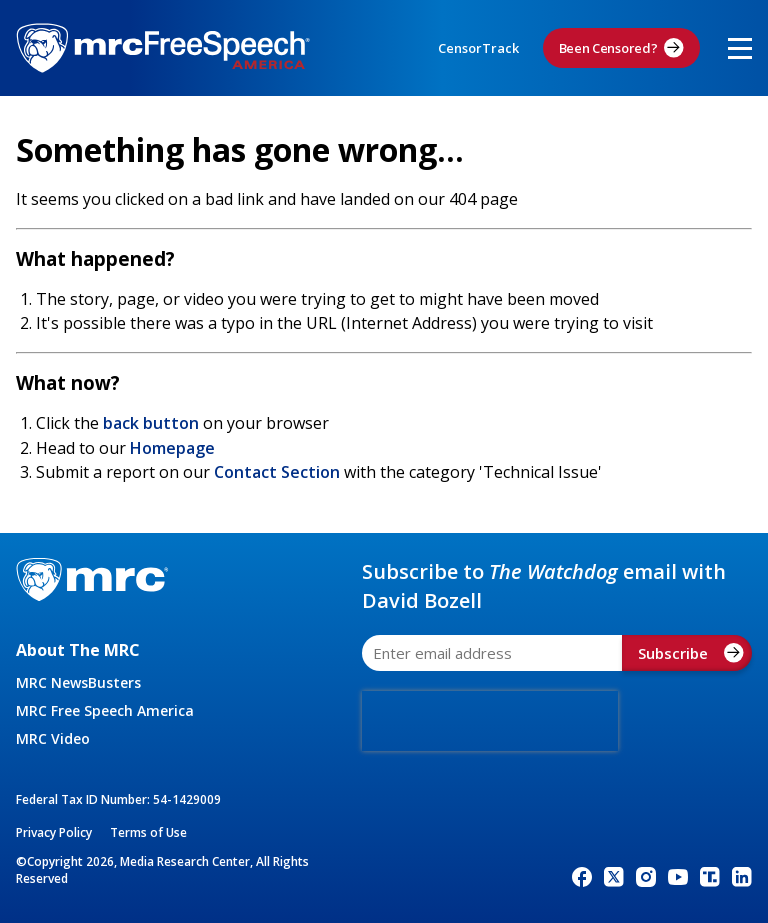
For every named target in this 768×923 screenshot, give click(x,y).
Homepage (172, 448)
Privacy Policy (54, 832)
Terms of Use (148, 832)
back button (151, 423)
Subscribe (691, 653)
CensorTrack (478, 48)
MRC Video (53, 738)
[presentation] (490, 721)
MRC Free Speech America (105, 710)
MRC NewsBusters (78, 682)
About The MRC (78, 650)
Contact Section (277, 472)
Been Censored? (622, 48)
